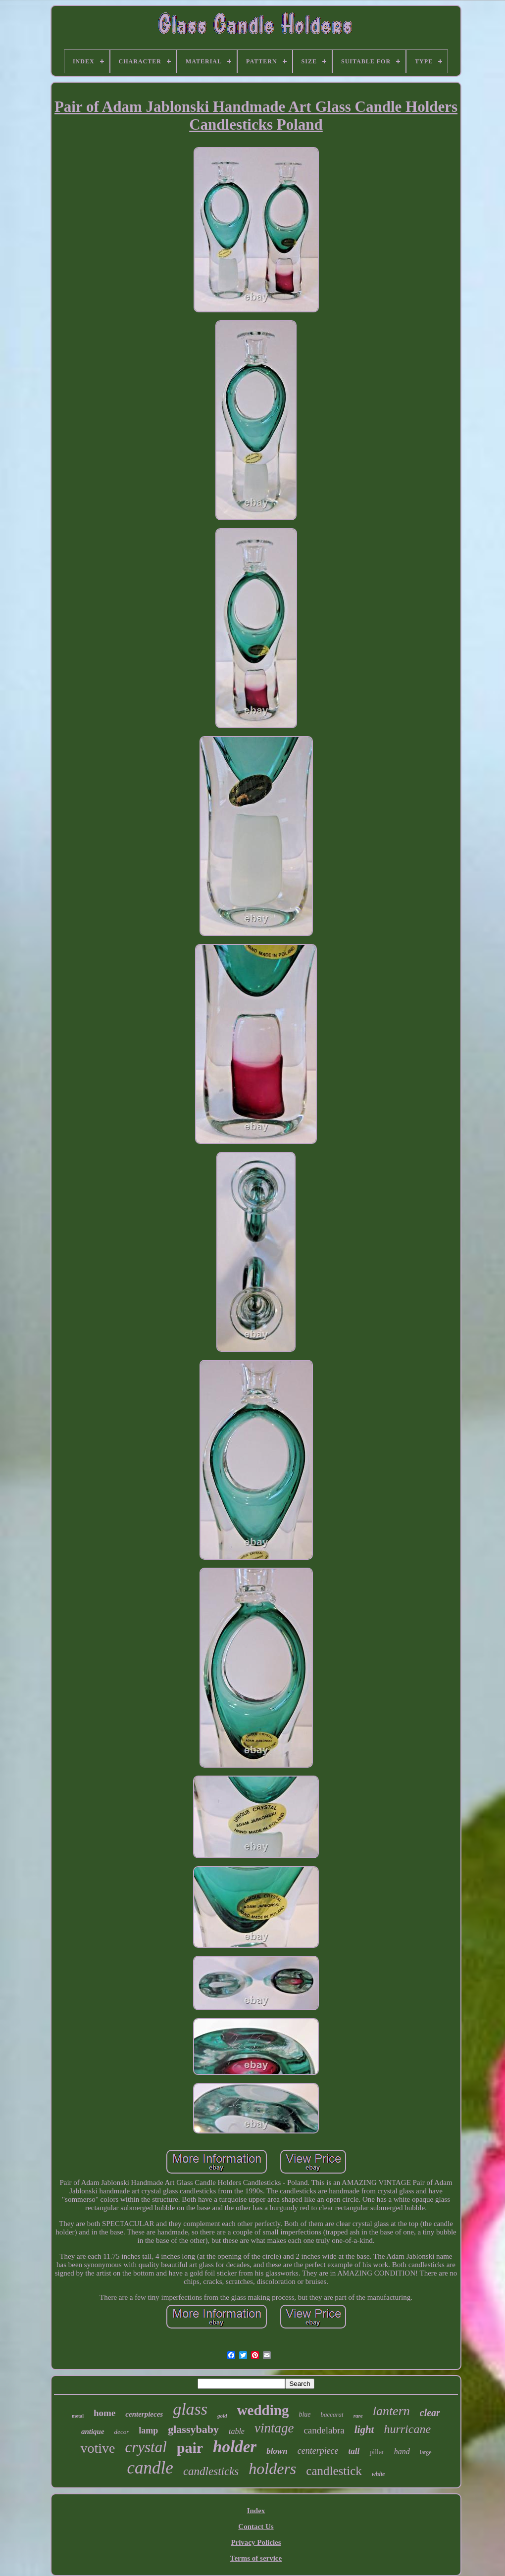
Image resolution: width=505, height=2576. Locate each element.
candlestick (333, 2470)
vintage (274, 2428)
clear (430, 2412)
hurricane (407, 2429)
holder (234, 2447)
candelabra (323, 2430)
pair (190, 2447)
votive (97, 2448)
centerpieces (144, 2414)
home (104, 2413)
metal (78, 2416)
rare (358, 2416)
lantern (391, 2411)
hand (402, 2451)
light (364, 2429)
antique (92, 2431)
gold (222, 2416)
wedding (263, 2410)
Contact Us (255, 2526)
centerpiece (318, 2451)
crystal (145, 2447)
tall (354, 2451)
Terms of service (256, 2558)
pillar (376, 2452)
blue (304, 2414)
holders (272, 2468)
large (426, 2452)
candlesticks (211, 2471)
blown (277, 2451)
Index (256, 2511)
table (237, 2431)
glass (190, 2409)
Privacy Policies (256, 2542)
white (378, 2474)
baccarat (332, 2414)
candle (150, 2467)
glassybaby (193, 2429)
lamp (148, 2430)
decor (121, 2431)
